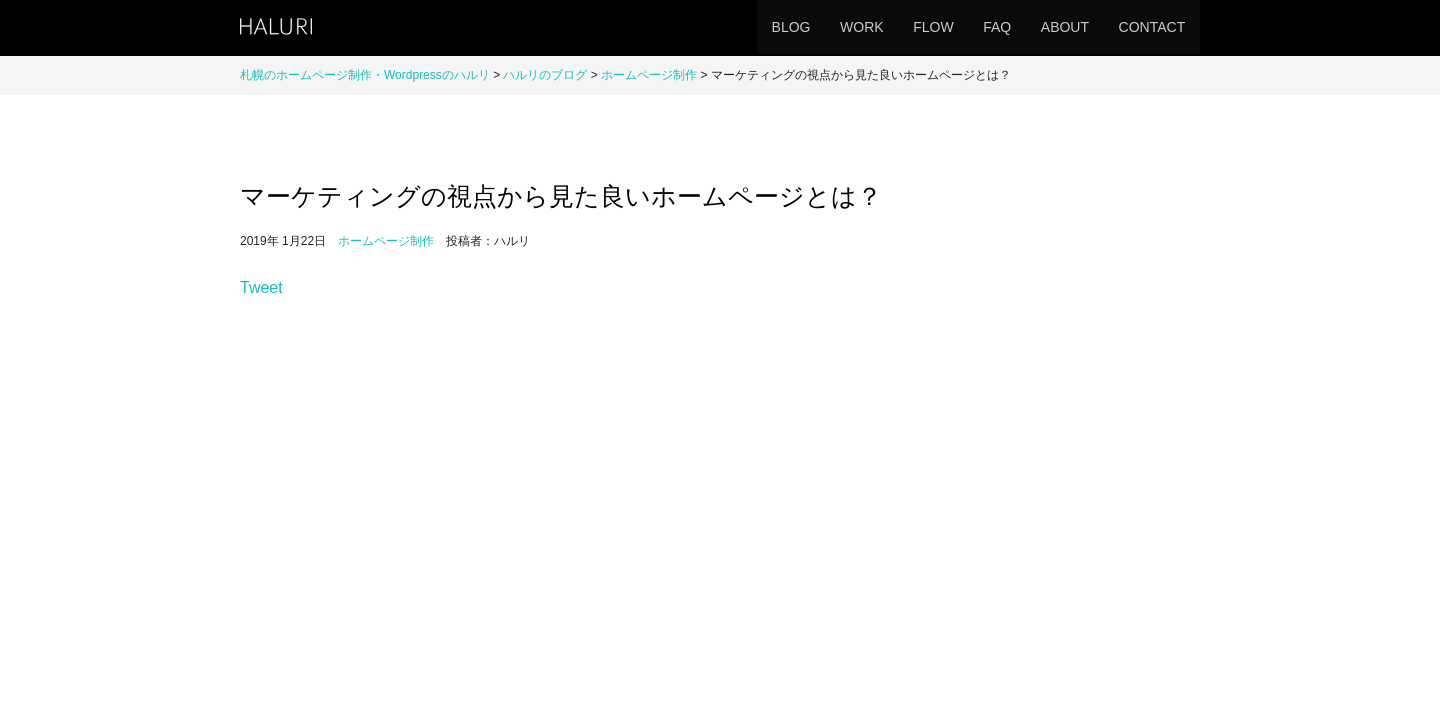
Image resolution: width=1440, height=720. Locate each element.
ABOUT (1049, 27)
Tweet (261, 330)
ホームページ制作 (649, 75)
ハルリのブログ (545, 75)
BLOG (733, 27)
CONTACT (1146, 27)
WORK (815, 27)
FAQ (971, 27)
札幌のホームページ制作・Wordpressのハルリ (365, 75)
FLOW (897, 27)
